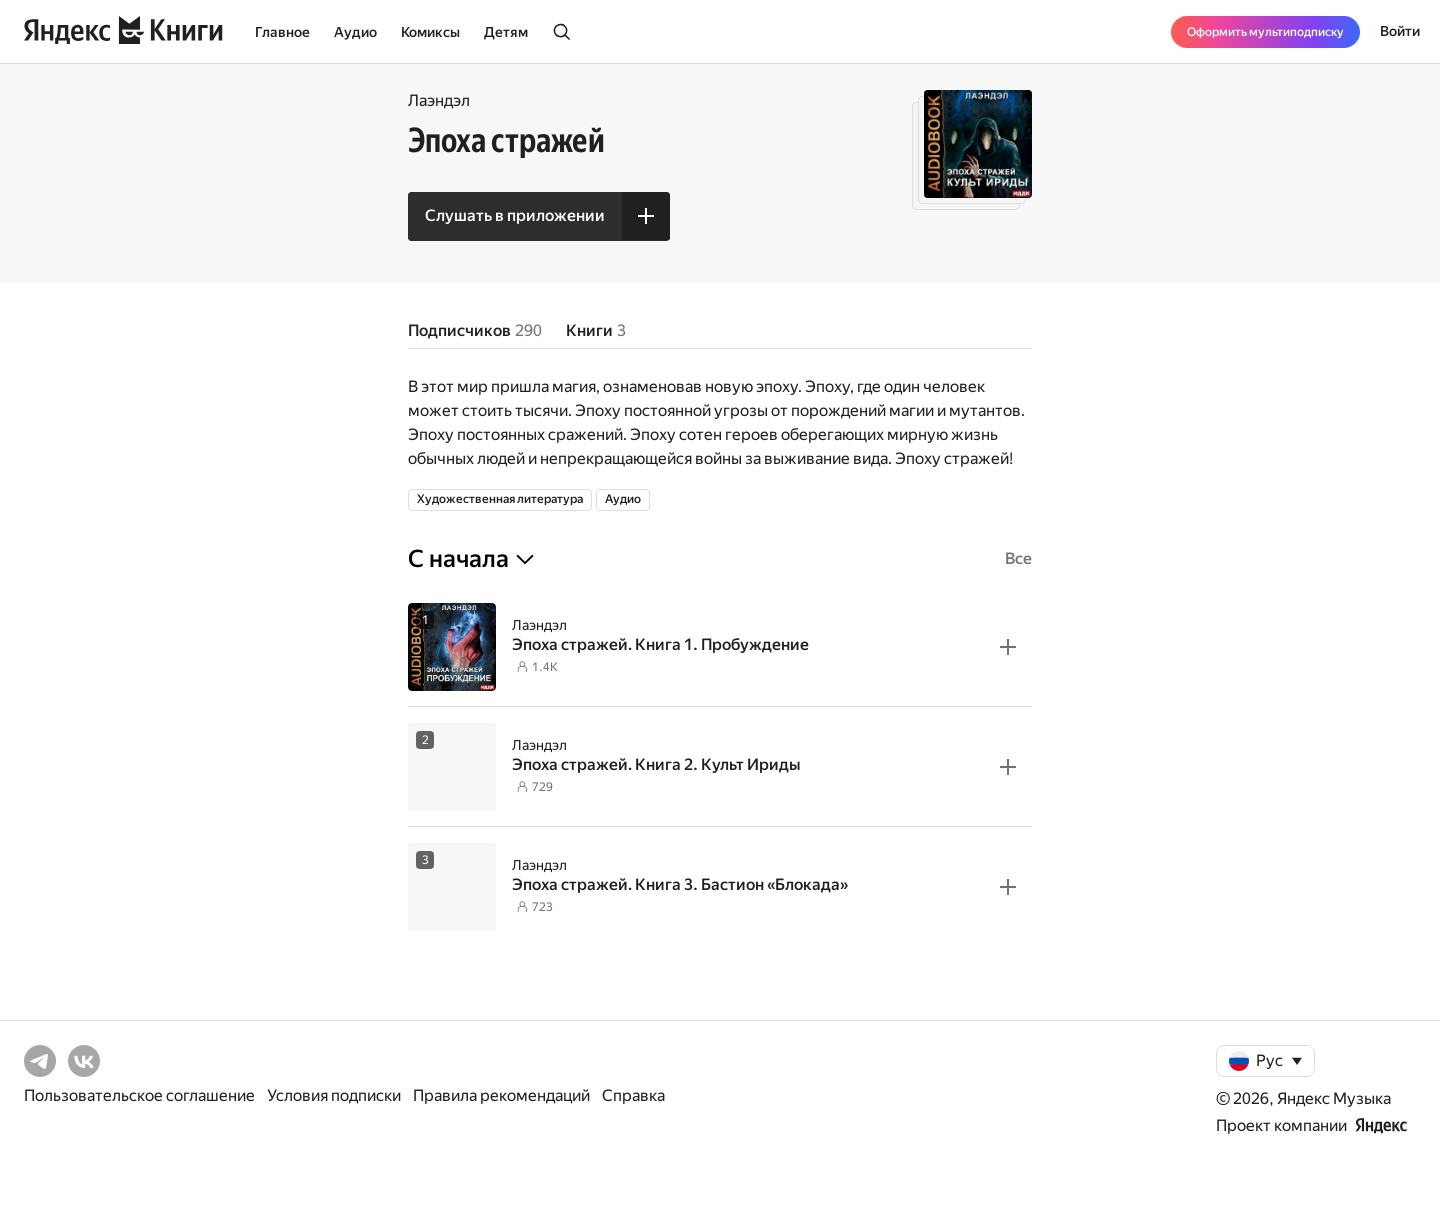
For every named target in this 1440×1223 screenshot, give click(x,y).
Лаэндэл (439, 100)
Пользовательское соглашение (139, 1095)
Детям (506, 32)
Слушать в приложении (515, 215)
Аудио (355, 32)
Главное (282, 32)
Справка (633, 1095)
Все (1018, 558)
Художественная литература (500, 499)
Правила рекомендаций (501, 1095)
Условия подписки (334, 1095)
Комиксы (430, 32)
